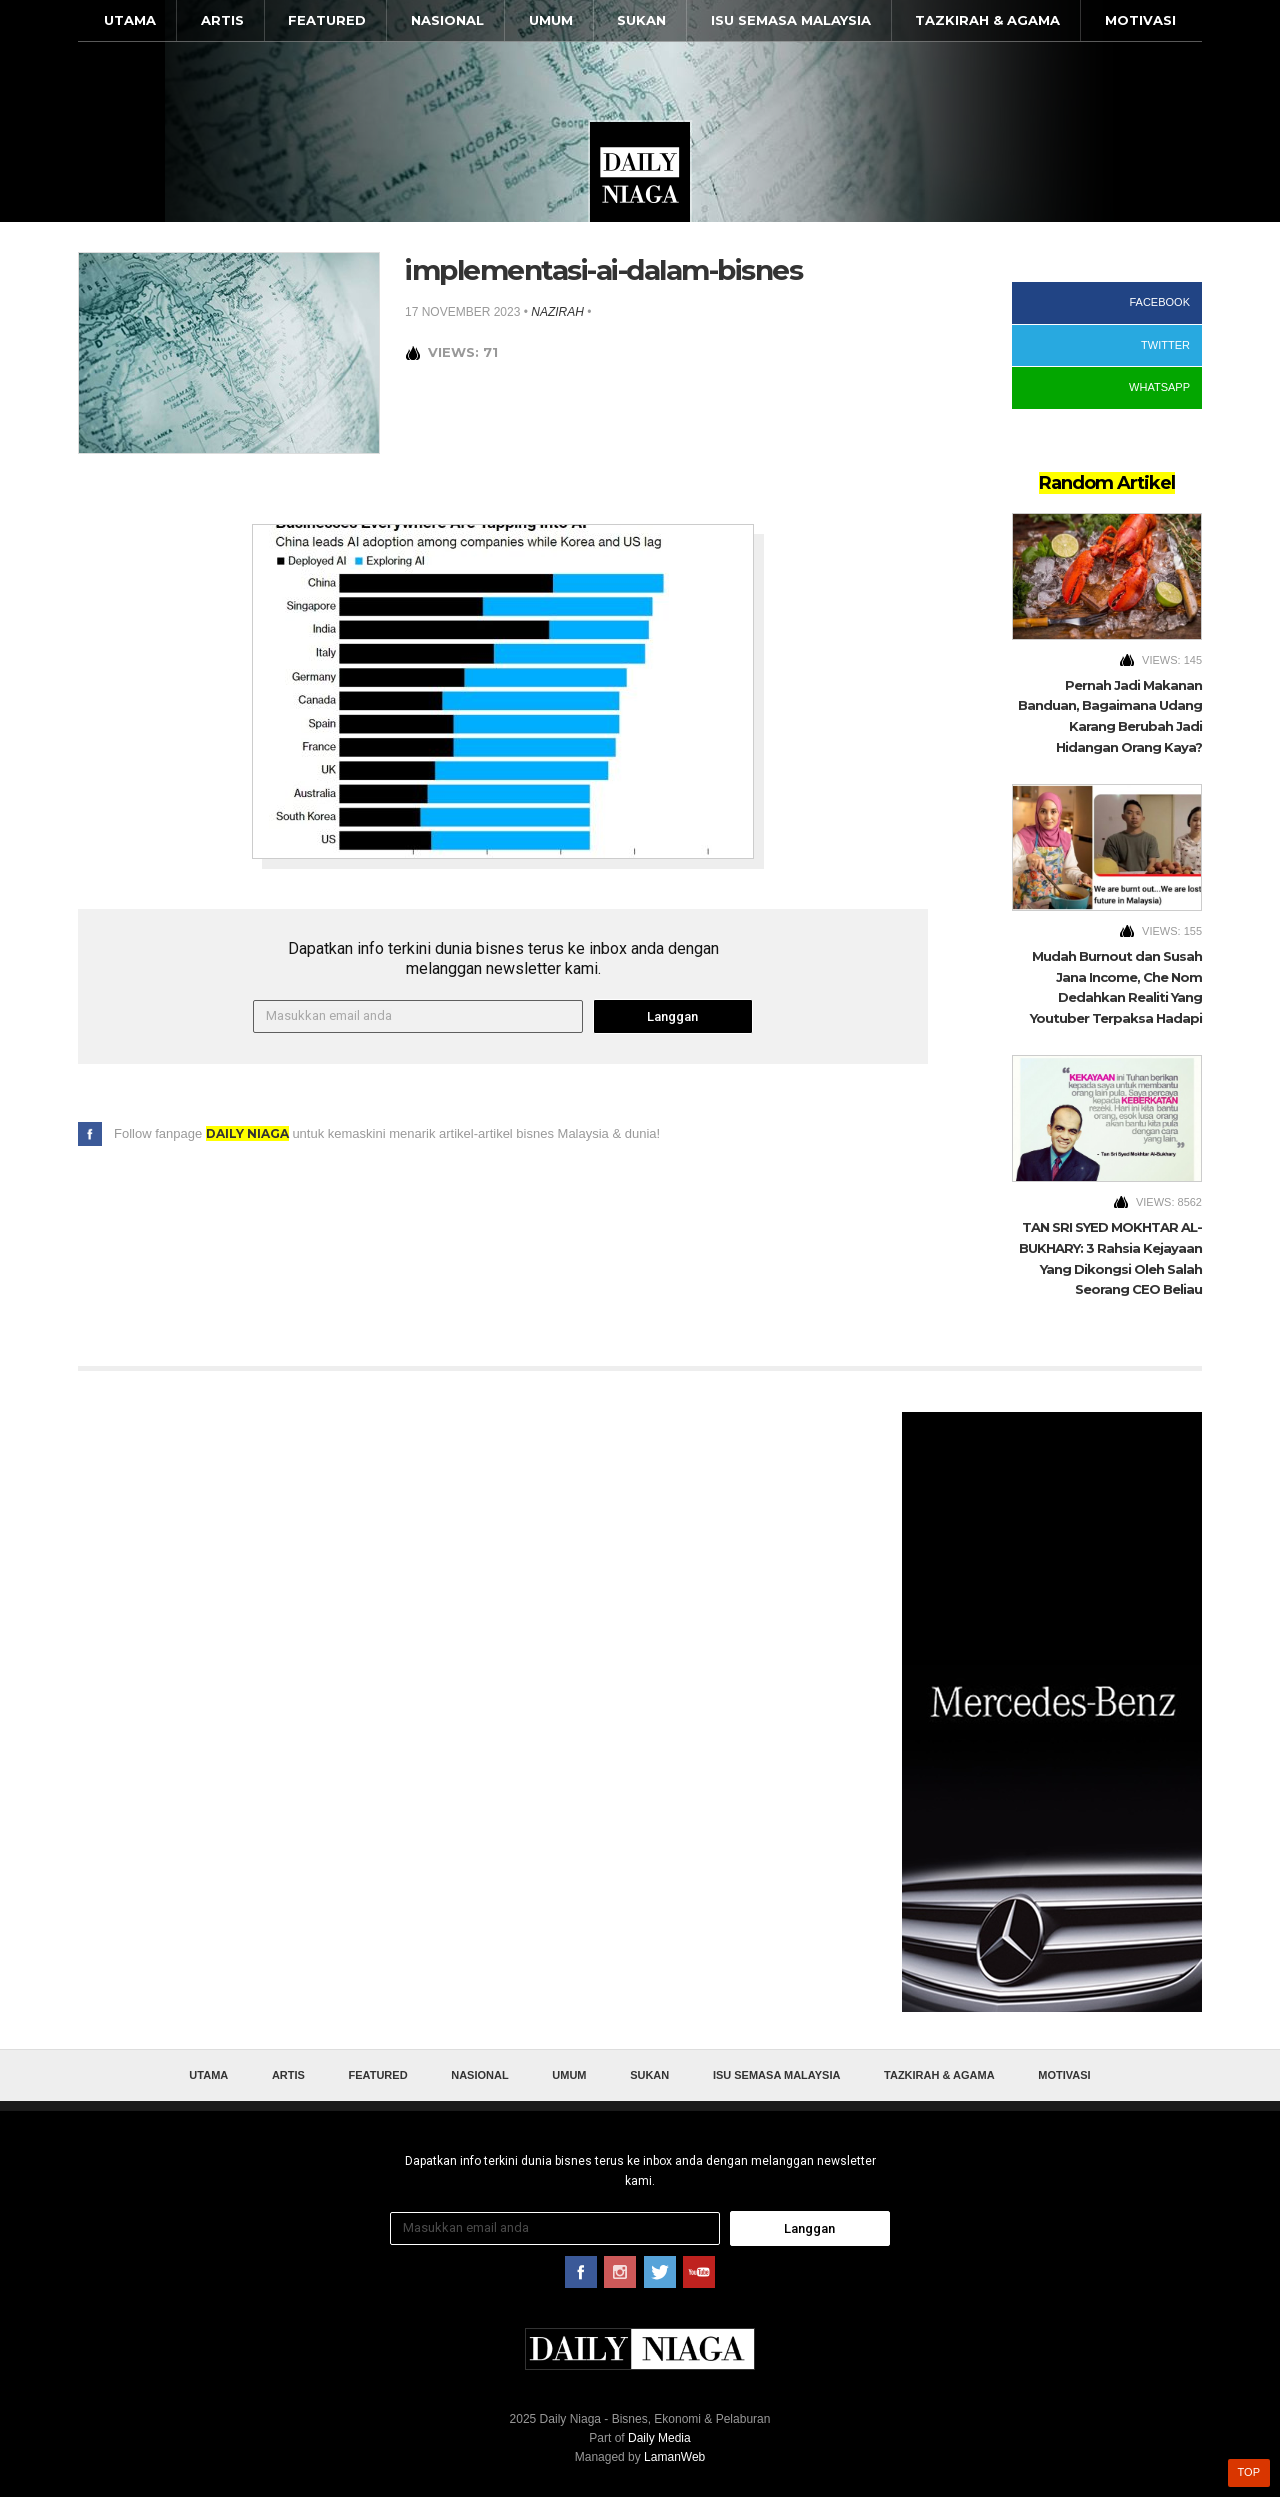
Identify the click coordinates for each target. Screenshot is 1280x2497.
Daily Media (659, 2438)
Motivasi (1140, 20)
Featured (327, 20)
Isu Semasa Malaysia (791, 20)
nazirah (557, 312)
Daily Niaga (640, 172)
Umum (551, 20)
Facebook (1159, 302)
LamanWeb (674, 2457)
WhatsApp (1159, 387)
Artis (222, 20)
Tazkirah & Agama (987, 20)
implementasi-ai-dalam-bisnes (603, 270)
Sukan (641, 20)
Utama (130, 20)
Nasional (447, 20)
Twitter (1165, 345)
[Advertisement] (1052, 1712)
